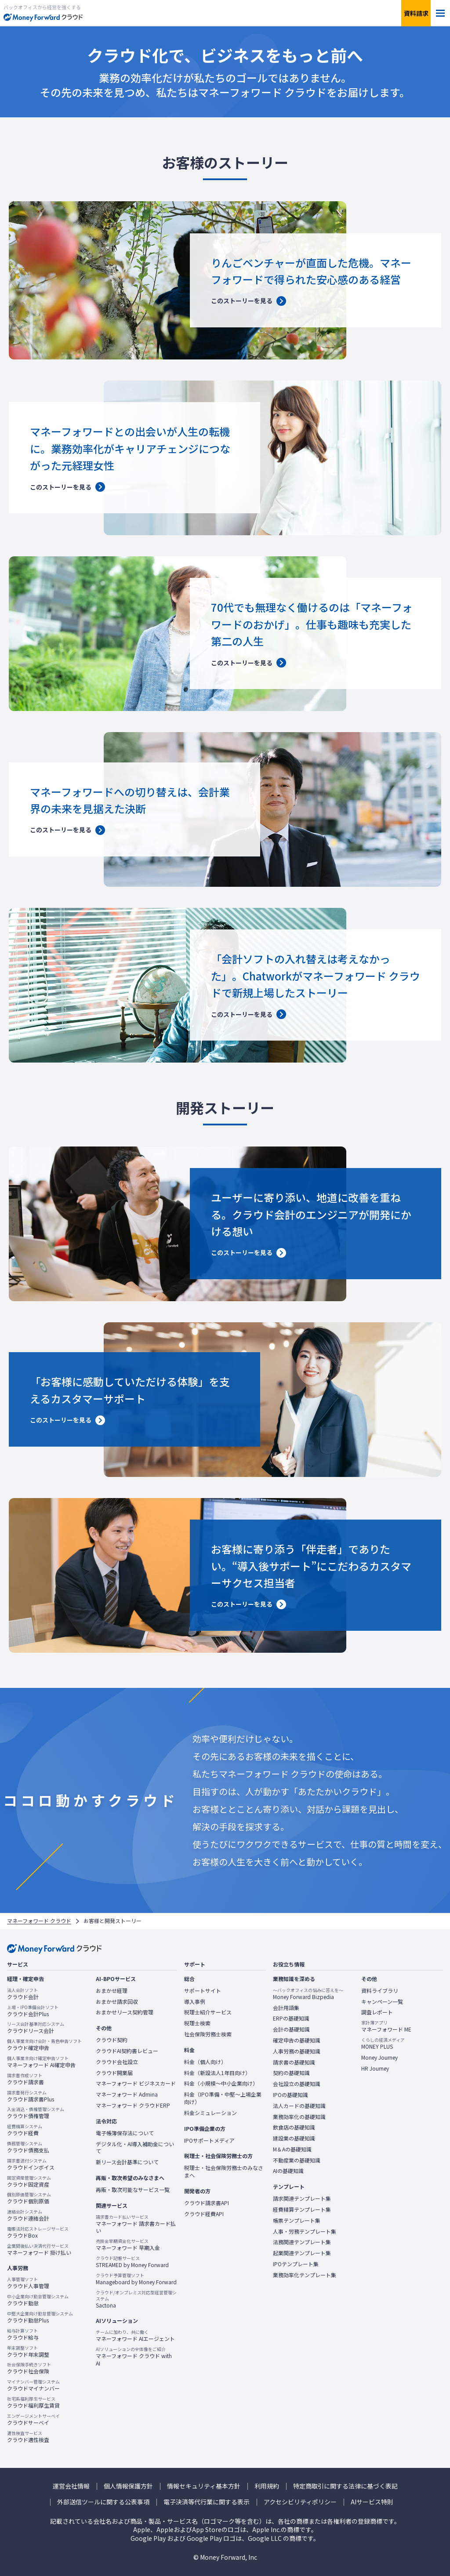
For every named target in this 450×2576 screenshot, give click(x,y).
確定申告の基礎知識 (296, 2040)
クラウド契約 (111, 2039)
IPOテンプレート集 (296, 2264)
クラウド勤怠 (38, 2300)
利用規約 (266, 2486)
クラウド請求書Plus (30, 2096)
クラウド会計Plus (32, 2010)
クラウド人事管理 (28, 2282)
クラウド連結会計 (28, 2215)
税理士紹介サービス (208, 2012)
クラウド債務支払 (28, 2147)
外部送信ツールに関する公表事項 (103, 2502)
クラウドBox (38, 2232)
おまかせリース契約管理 (124, 2012)
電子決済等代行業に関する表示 (206, 2502)
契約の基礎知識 (291, 2072)
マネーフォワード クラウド (39, 1920)
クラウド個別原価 (29, 2198)
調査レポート (377, 2012)
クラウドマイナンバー (33, 2385)
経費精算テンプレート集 (302, 2209)
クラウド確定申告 (44, 2044)
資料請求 (416, 13)
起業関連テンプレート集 (302, 2253)
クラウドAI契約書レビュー (127, 2050)
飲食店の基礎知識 (294, 2127)
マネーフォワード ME (386, 2026)
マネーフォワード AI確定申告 (41, 2061)
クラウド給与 (23, 2334)
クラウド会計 (23, 1993)
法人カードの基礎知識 (299, 2105)
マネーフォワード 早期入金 (128, 2244)
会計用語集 (286, 2007)
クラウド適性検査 (28, 2436)
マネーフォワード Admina (127, 2094)
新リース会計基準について (127, 2162)
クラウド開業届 (114, 2072)
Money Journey (379, 2057)
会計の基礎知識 (291, 2029)
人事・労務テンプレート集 (304, 2231)
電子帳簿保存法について (125, 2133)
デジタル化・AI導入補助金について (135, 2148)
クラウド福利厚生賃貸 (33, 2402)
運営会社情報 (71, 2486)
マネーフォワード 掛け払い (39, 2249)
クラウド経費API (204, 2213)
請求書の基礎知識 (294, 2062)
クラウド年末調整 (28, 2351)
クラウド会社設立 (117, 2061)
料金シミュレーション (210, 2112)
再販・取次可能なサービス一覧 (133, 2189)
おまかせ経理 (111, 1990)
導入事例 (194, 2001)
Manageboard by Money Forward (136, 2279)
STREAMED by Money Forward (132, 2261)
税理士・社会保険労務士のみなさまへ (223, 2171)
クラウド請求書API (206, 2202)
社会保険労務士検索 (208, 2034)
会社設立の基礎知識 (296, 2083)
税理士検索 (197, 2023)
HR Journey (375, 2068)
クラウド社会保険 (29, 2368)
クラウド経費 (24, 2130)
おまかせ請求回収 (117, 2001)
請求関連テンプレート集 (302, 2198)
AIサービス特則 (372, 2502)
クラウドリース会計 (35, 2027)
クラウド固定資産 (29, 2181)
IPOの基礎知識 (290, 2094)
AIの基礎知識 (288, 2170)
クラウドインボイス (30, 2164)
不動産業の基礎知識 (296, 2160)
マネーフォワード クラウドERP (133, 2105)
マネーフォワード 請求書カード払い (137, 2224)
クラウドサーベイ (33, 2419)
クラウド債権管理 (35, 2112)
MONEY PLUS (383, 2043)
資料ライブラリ (379, 1990)
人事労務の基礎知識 (296, 2051)
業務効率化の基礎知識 (299, 2116)
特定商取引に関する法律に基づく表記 (345, 2486)
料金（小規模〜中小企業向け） (221, 2083)
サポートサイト (202, 1990)
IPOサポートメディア (209, 2140)
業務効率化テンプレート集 (304, 2274)
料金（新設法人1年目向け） (217, 2072)
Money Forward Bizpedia (308, 1993)
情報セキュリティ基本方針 (203, 2486)
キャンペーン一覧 (382, 2001)
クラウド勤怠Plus (40, 2317)
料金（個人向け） (205, 2061)
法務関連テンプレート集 (302, 2242)
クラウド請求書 (25, 2079)
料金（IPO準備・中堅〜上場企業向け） (222, 2098)
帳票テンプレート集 (296, 2220)
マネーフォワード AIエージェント (135, 2335)
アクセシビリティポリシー (300, 2502)
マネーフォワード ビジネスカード (136, 2083)
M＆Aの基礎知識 (292, 2149)
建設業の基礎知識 (294, 2138)
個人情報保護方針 (128, 2486)
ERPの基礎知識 (291, 2018)
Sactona (137, 2299)
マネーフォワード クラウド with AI (137, 2356)
